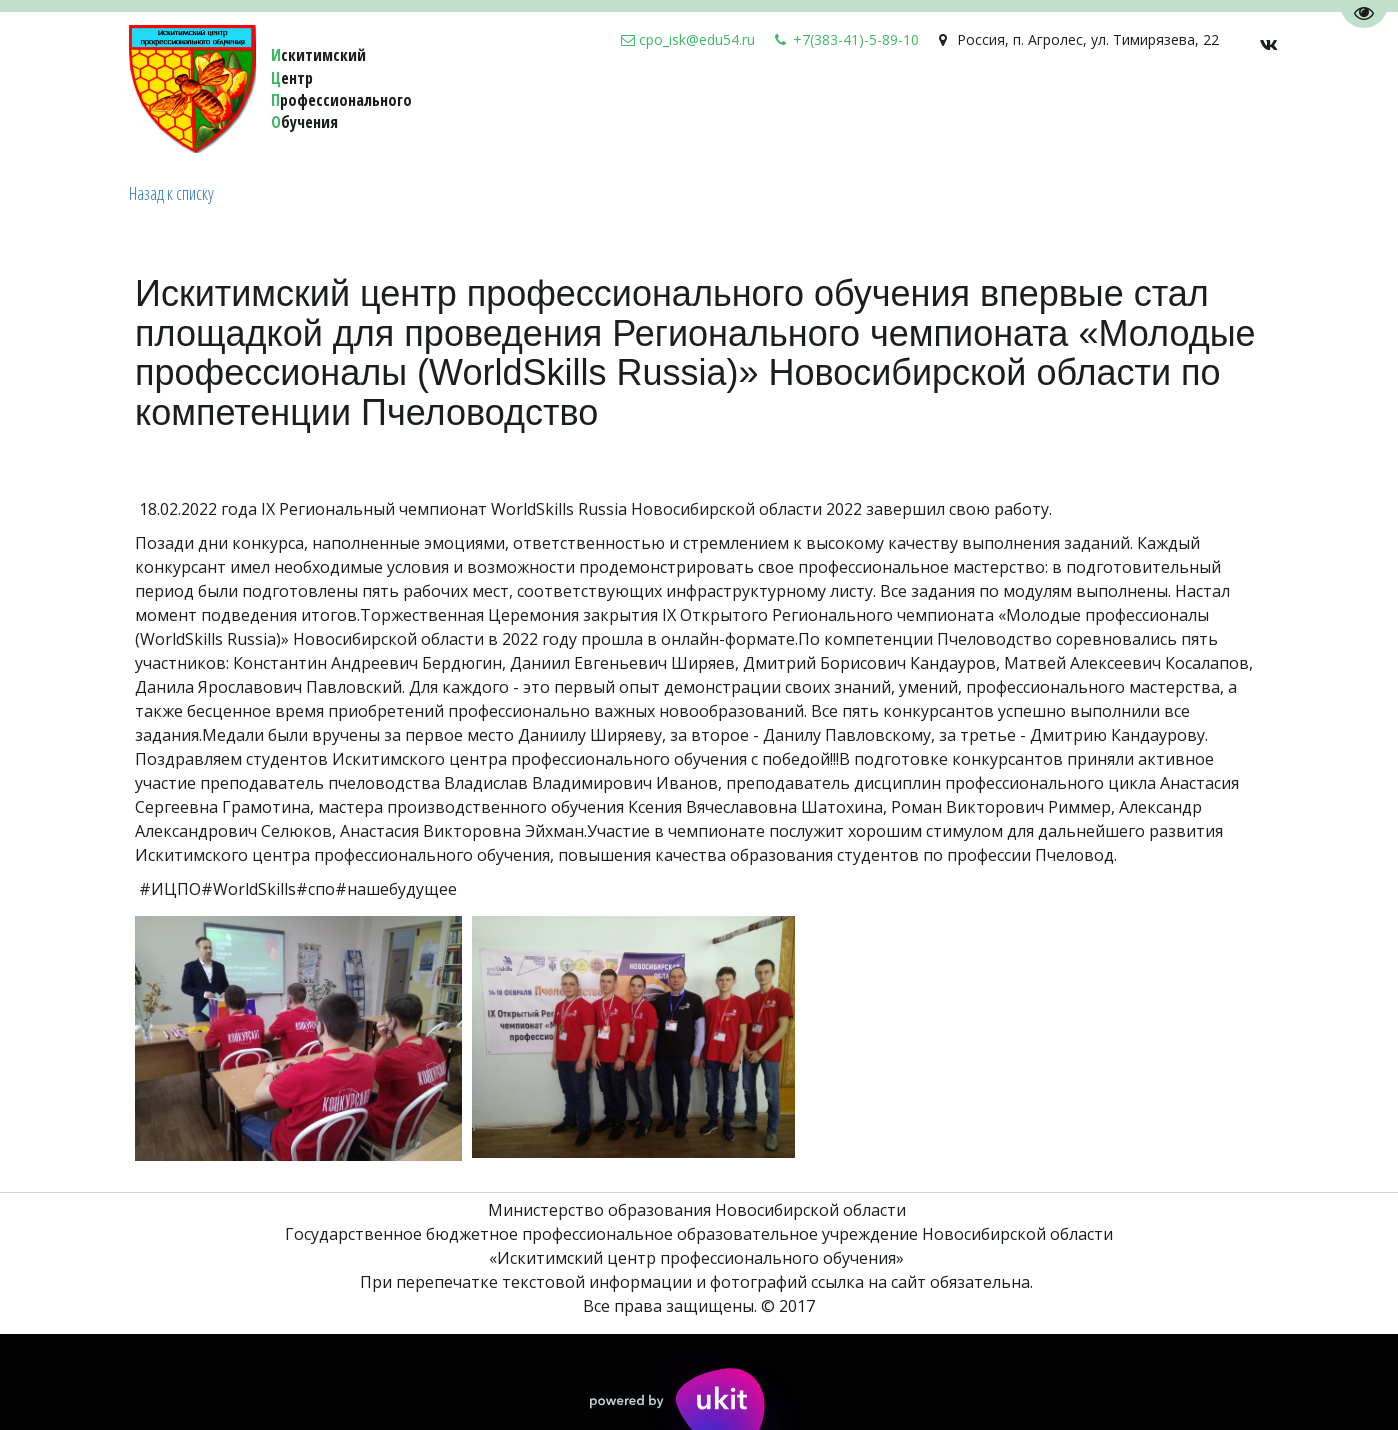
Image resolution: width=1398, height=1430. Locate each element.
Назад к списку (171, 193)
